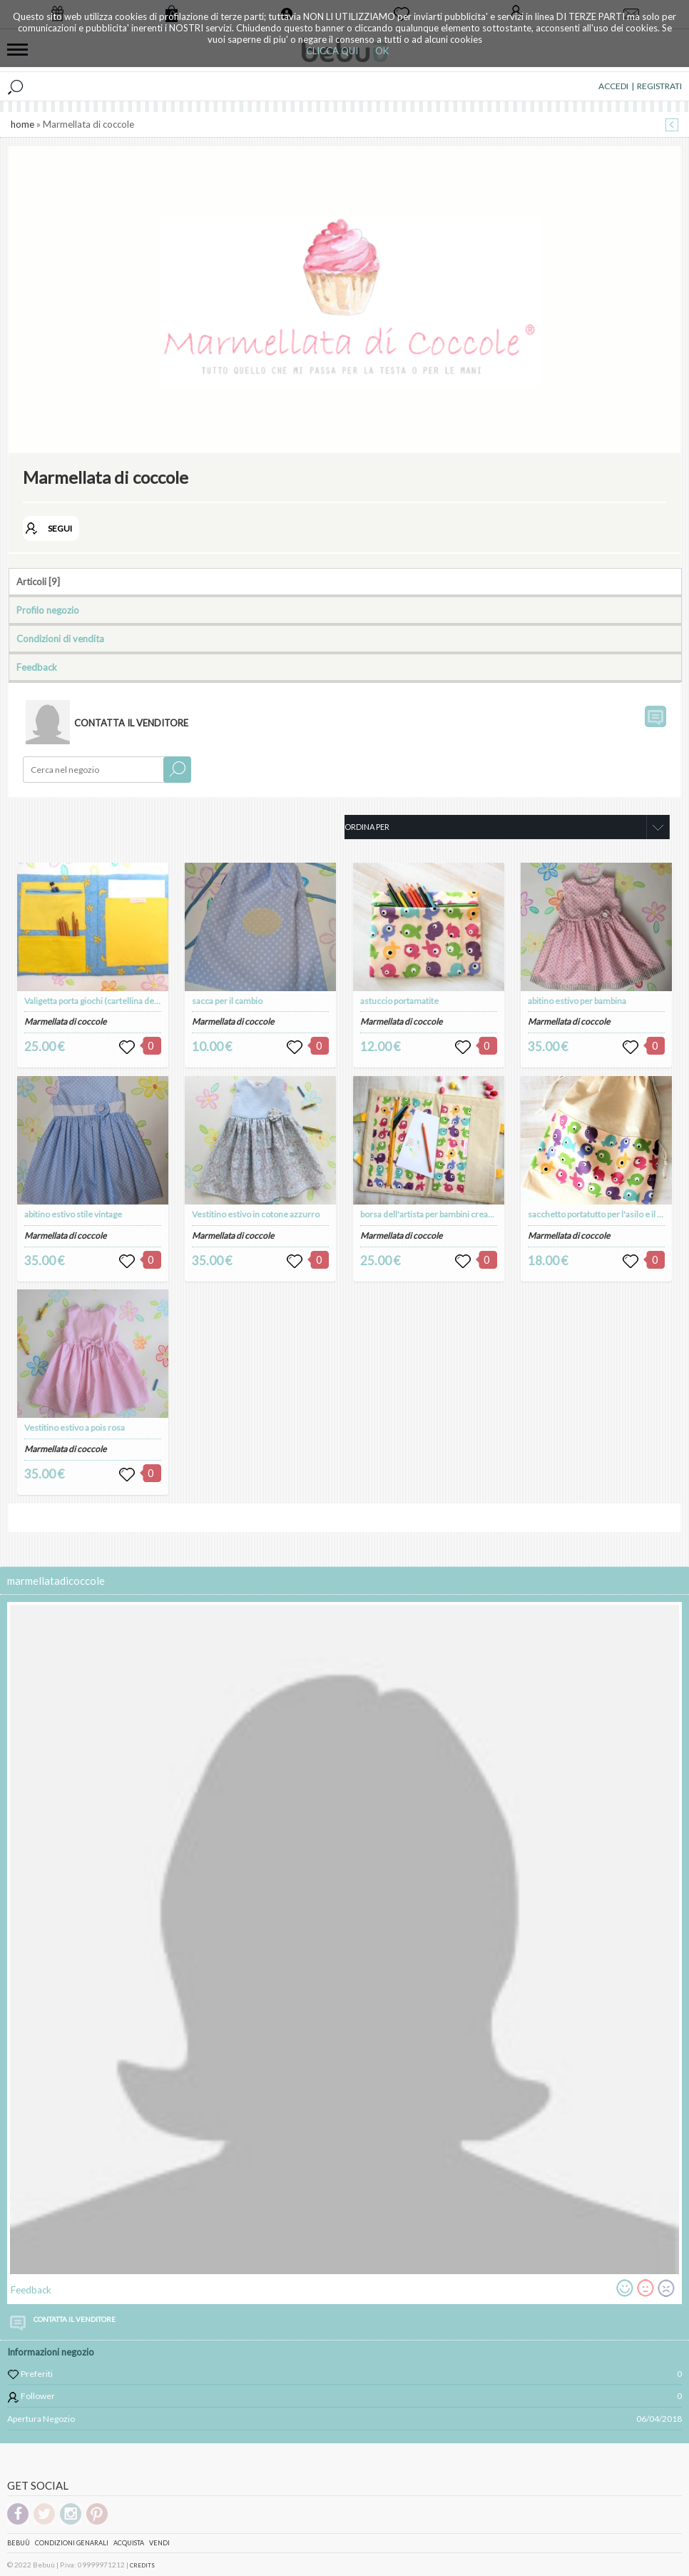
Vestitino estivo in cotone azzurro (256, 1214)
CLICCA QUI (332, 50)
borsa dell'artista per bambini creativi (429, 1214)
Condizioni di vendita (60, 638)
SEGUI (60, 528)
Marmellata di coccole (65, 1021)
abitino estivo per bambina (577, 1000)
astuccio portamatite (399, 1000)
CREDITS (142, 2565)
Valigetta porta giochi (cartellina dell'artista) (106, 1000)
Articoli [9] (38, 581)
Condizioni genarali (71, 2543)
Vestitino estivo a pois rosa (74, 1427)
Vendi (159, 2543)
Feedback (36, 667)
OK (382, 50)
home (22, 124)
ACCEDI (613, 86)
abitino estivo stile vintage (73, 1214)
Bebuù (18, 2543)
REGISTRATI (659, 86)
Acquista (128, 2543)
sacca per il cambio (227, 1000)
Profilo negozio (47, 610)
